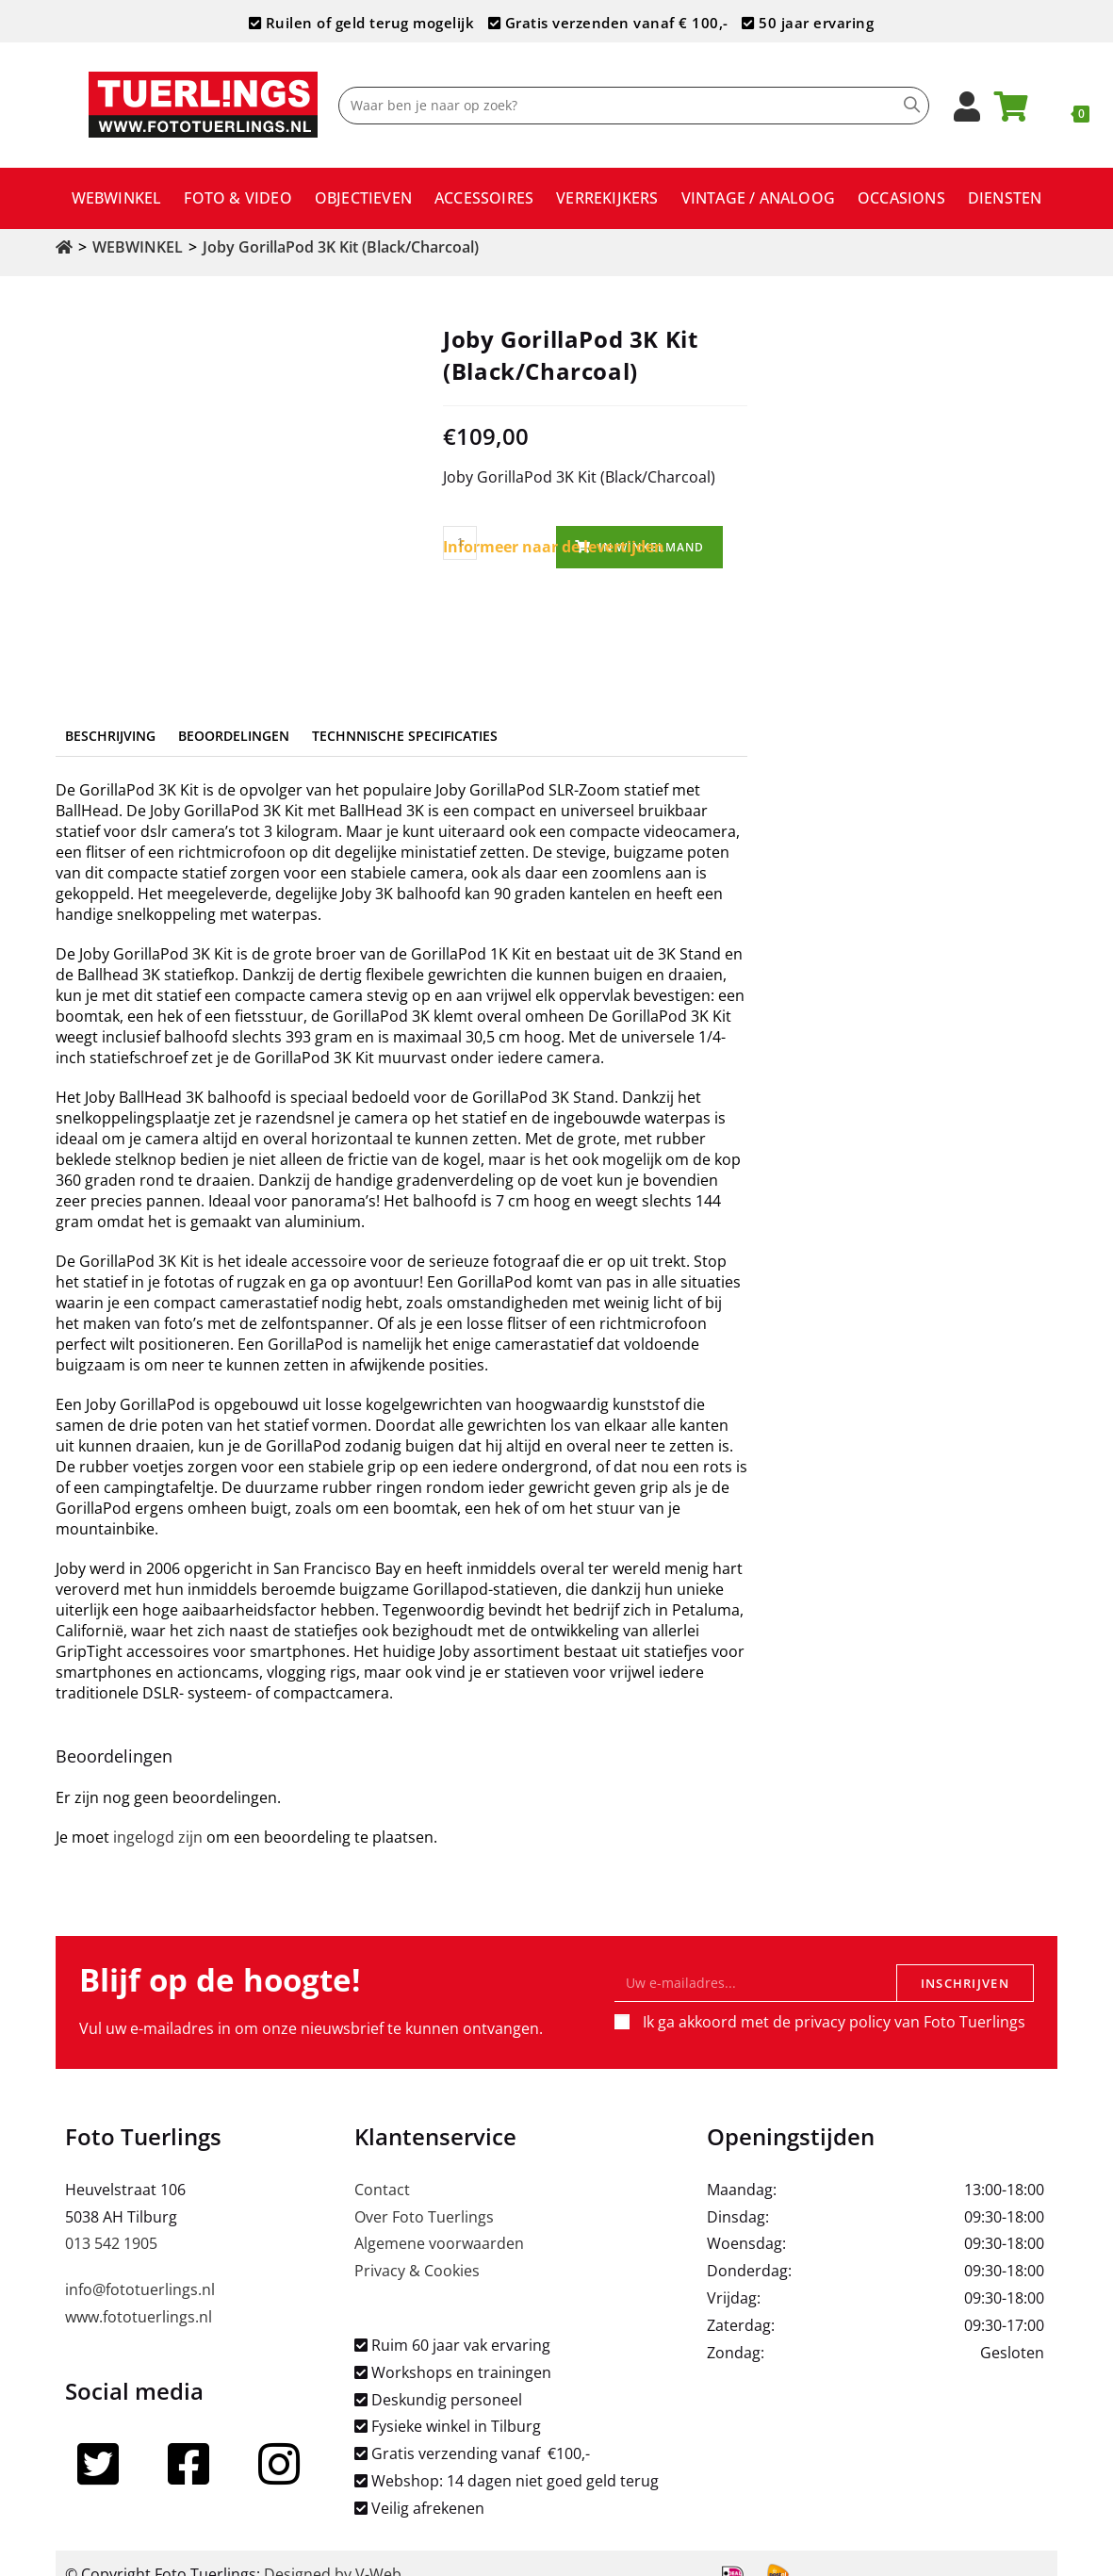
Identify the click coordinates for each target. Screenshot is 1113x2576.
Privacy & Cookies (417, 2249)
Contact (382, 2167)
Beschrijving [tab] (110, 713)
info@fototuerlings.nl (140, 2267)
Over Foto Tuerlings (424, 2194)
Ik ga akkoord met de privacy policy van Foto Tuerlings (834, 1999)
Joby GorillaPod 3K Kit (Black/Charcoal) (341, 247)
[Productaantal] (460, 543)
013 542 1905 (111, 2221)
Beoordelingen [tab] (233, 713)
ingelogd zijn (158, 1814)
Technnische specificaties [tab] (405, 713)
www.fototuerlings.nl (138, 2294)
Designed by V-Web (332, 2551)
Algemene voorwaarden (439, 2221)
